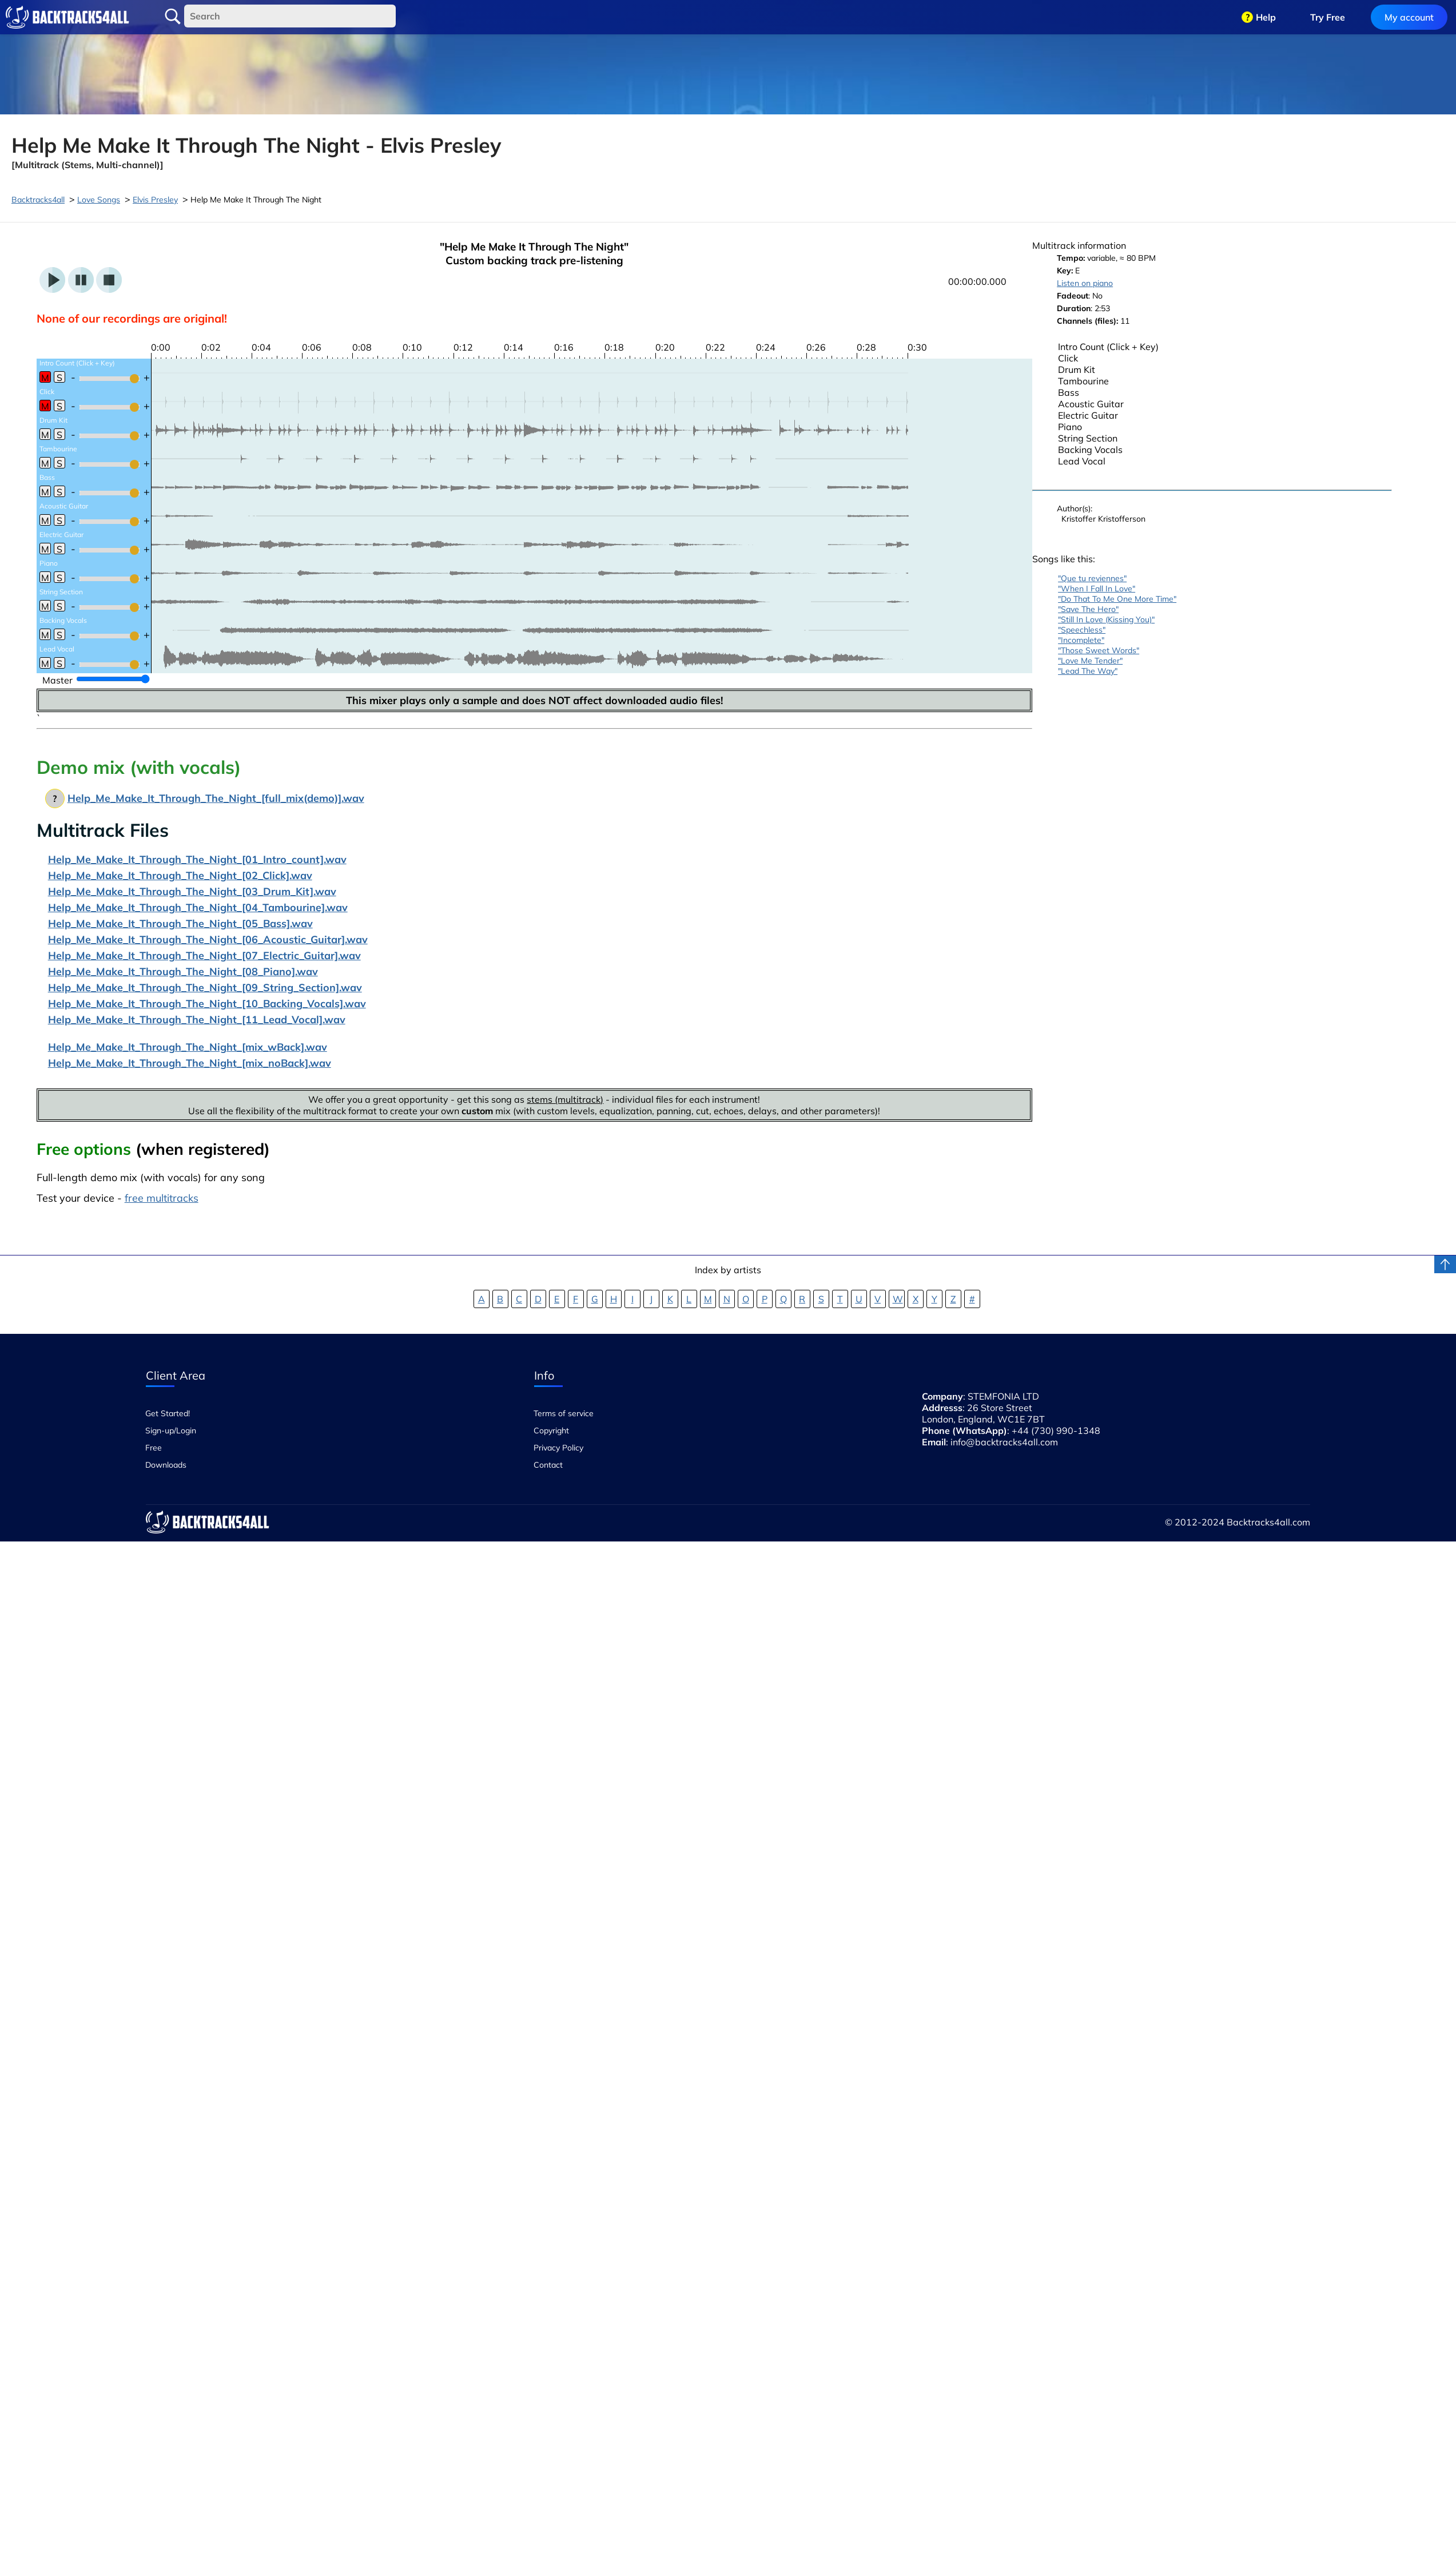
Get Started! (167, 1413)
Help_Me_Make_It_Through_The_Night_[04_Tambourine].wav (198, 907)
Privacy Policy (558, 1448)
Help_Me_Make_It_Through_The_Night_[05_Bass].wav (180, 923)
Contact (548, 1465)
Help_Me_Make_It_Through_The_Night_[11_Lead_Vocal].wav (196, 1019)
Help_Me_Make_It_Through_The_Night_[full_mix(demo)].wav (215, 798)
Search (173, 16)
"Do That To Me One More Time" (1117, 599)
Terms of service (564, 1413)
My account (1409, 17)
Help (1266, 17)
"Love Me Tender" (1090, 660)
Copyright (551, 1430)
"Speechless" (1081, 630)
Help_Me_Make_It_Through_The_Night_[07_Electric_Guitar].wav (204, 955)
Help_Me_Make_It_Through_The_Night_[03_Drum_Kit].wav (192, 891)
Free (153, 1448)
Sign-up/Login (170, 1430)
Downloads (165, 1465)
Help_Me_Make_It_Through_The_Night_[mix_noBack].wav (189, 1063)
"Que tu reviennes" (1092, 578)
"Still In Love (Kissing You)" (1106, 619)
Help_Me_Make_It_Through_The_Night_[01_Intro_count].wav (197, 859)
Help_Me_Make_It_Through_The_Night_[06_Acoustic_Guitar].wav (208, 939)
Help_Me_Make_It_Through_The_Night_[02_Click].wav (180, 875)
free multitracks (161, 1198)
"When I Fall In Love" (1096, 588)
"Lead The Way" (1087, 671)
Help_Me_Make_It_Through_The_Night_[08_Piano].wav (183, 971)
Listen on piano (1085, 283)
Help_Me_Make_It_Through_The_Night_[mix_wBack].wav (187, 1047)
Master (57, 680)
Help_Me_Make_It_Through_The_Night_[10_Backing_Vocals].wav (207, 1003)
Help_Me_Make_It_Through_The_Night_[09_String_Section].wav (205, 987)
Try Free (1327, 17)
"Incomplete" (1081, 640)
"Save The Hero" (1088, 609)
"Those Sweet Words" (1098, 650)
